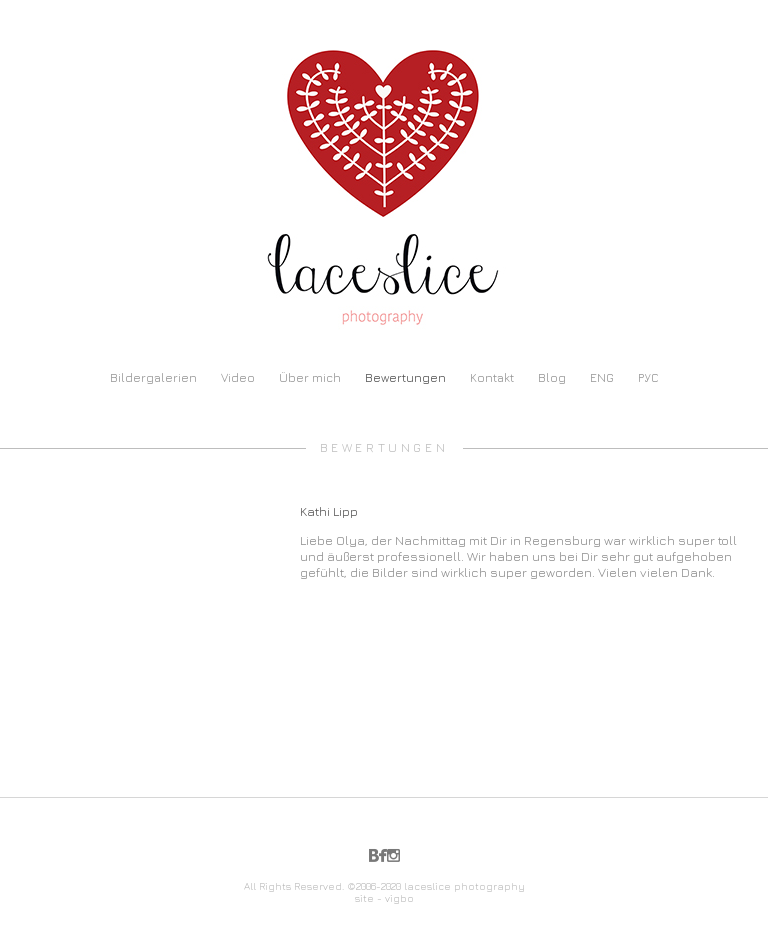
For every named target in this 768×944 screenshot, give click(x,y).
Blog (552, 377)
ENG (602, 377)
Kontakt (492, 377)
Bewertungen (405, 377)
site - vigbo (384, 898)
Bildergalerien (153, 377)
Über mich (310, 377)
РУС (648, 377)
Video (238, 377)
